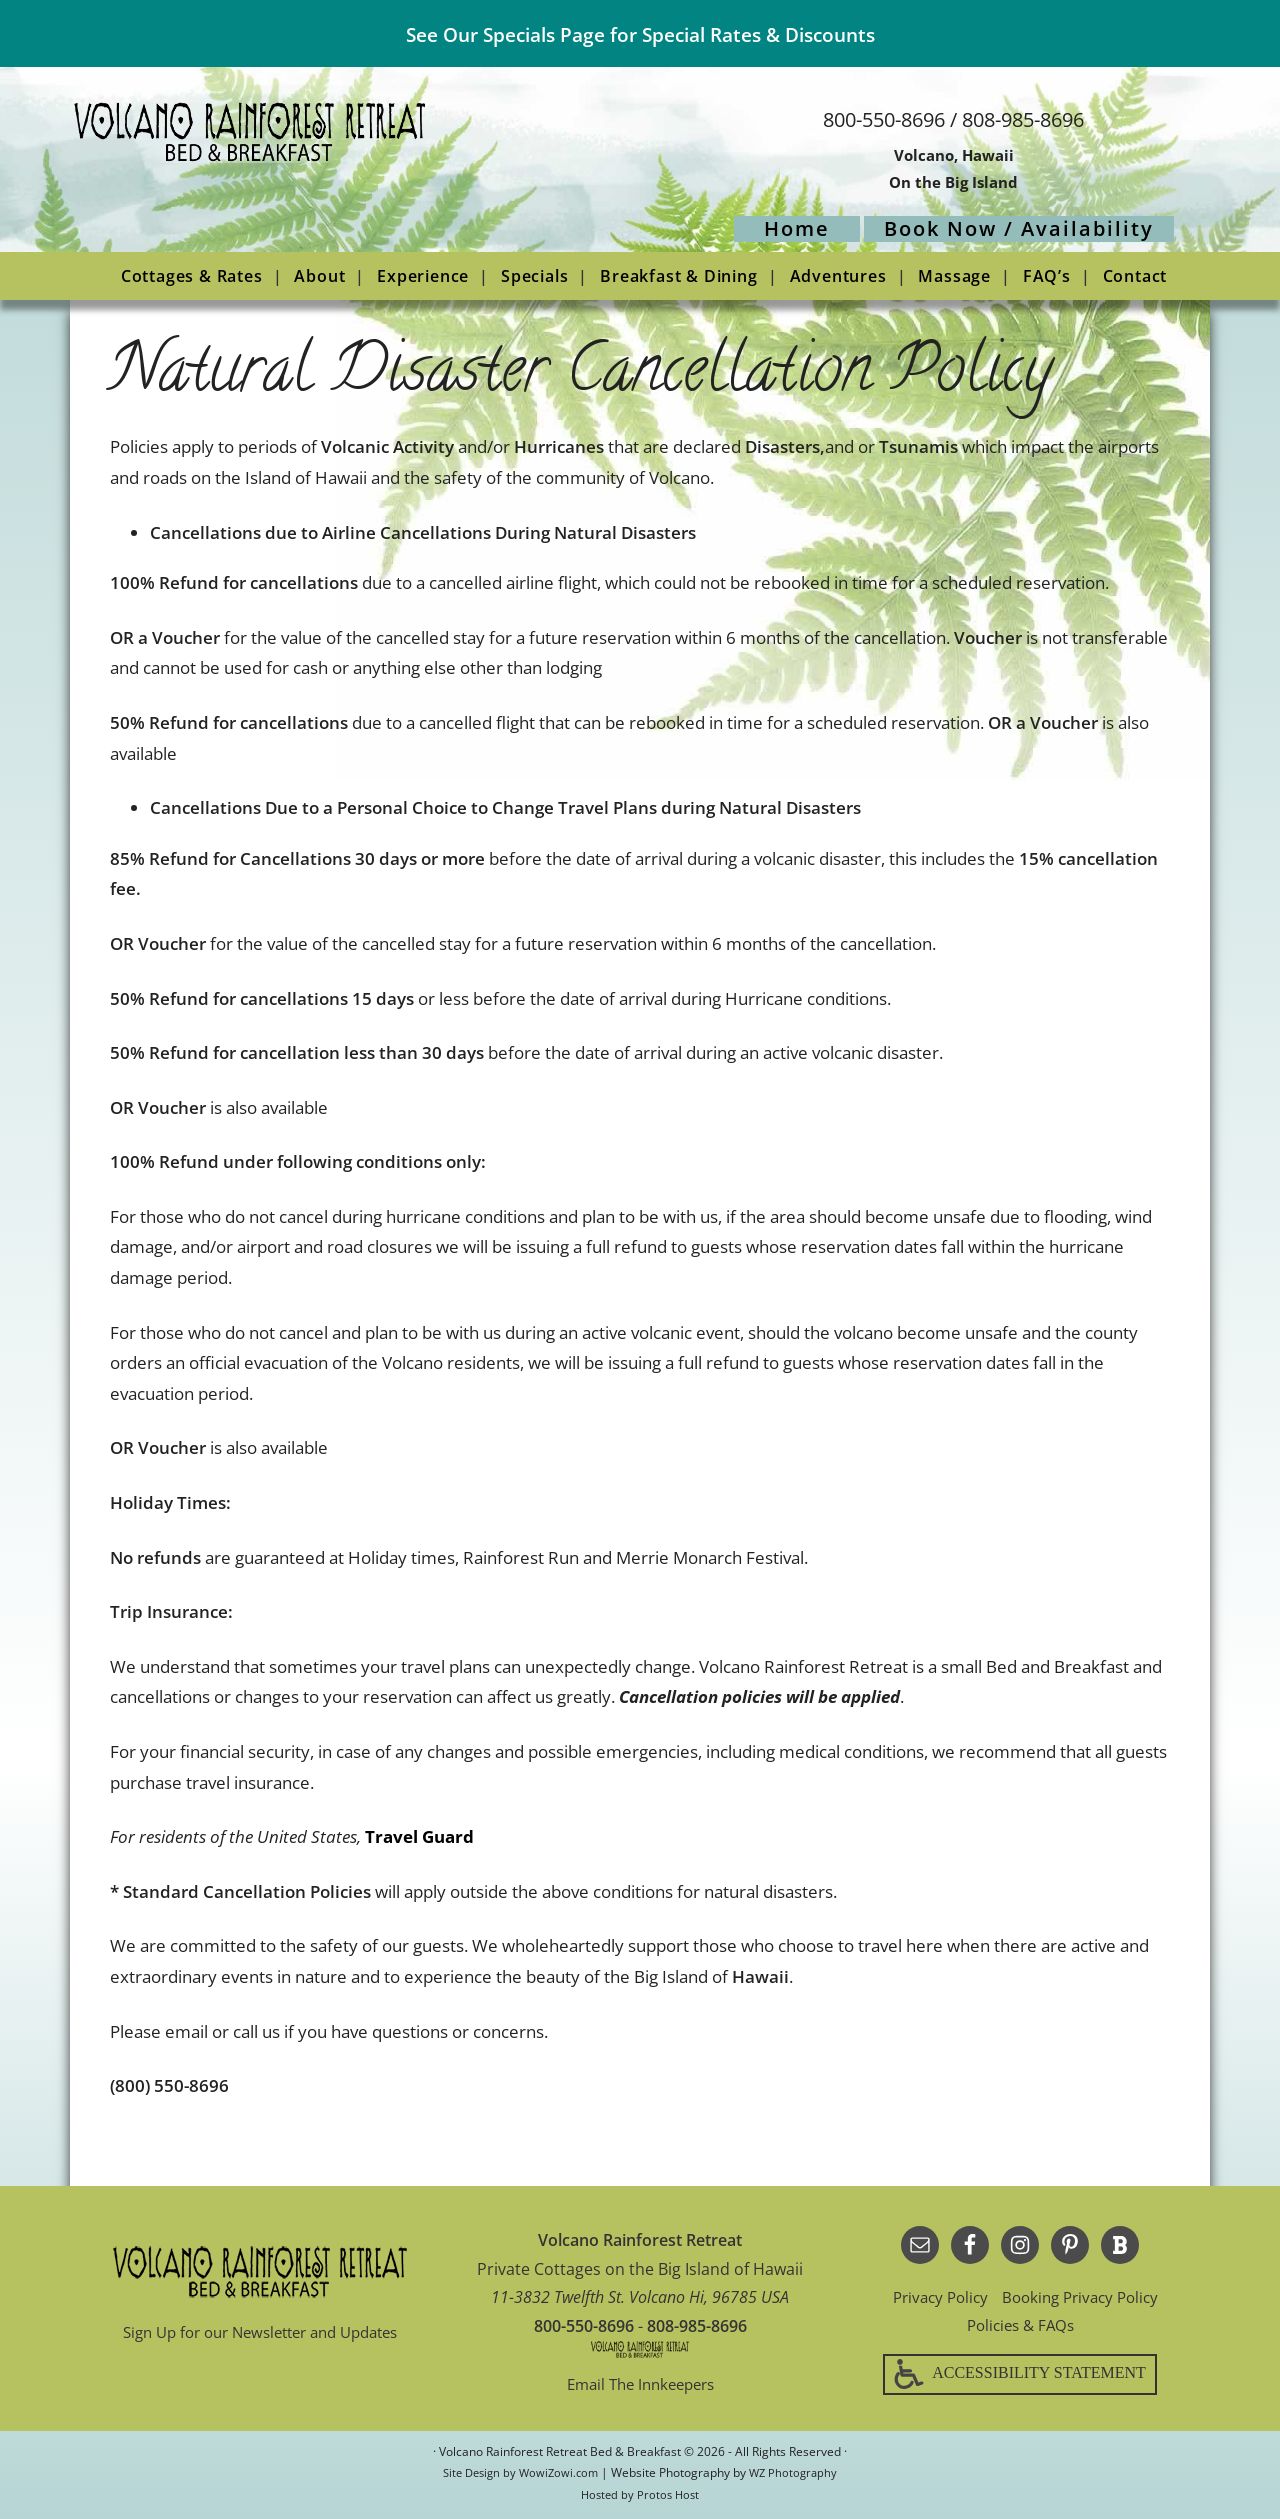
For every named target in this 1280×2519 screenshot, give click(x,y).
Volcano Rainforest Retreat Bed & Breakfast (320, 177)
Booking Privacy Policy (1083, 2297)
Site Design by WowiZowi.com (518, 2475)
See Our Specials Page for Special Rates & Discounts (640, 33)
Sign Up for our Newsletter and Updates (260, 2332)
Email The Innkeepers (640, 2384)
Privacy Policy (935, 2297)
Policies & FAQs (1020, 2325)
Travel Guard (419, 1836)
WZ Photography (798, 2475)
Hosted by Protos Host (640, 2497)
